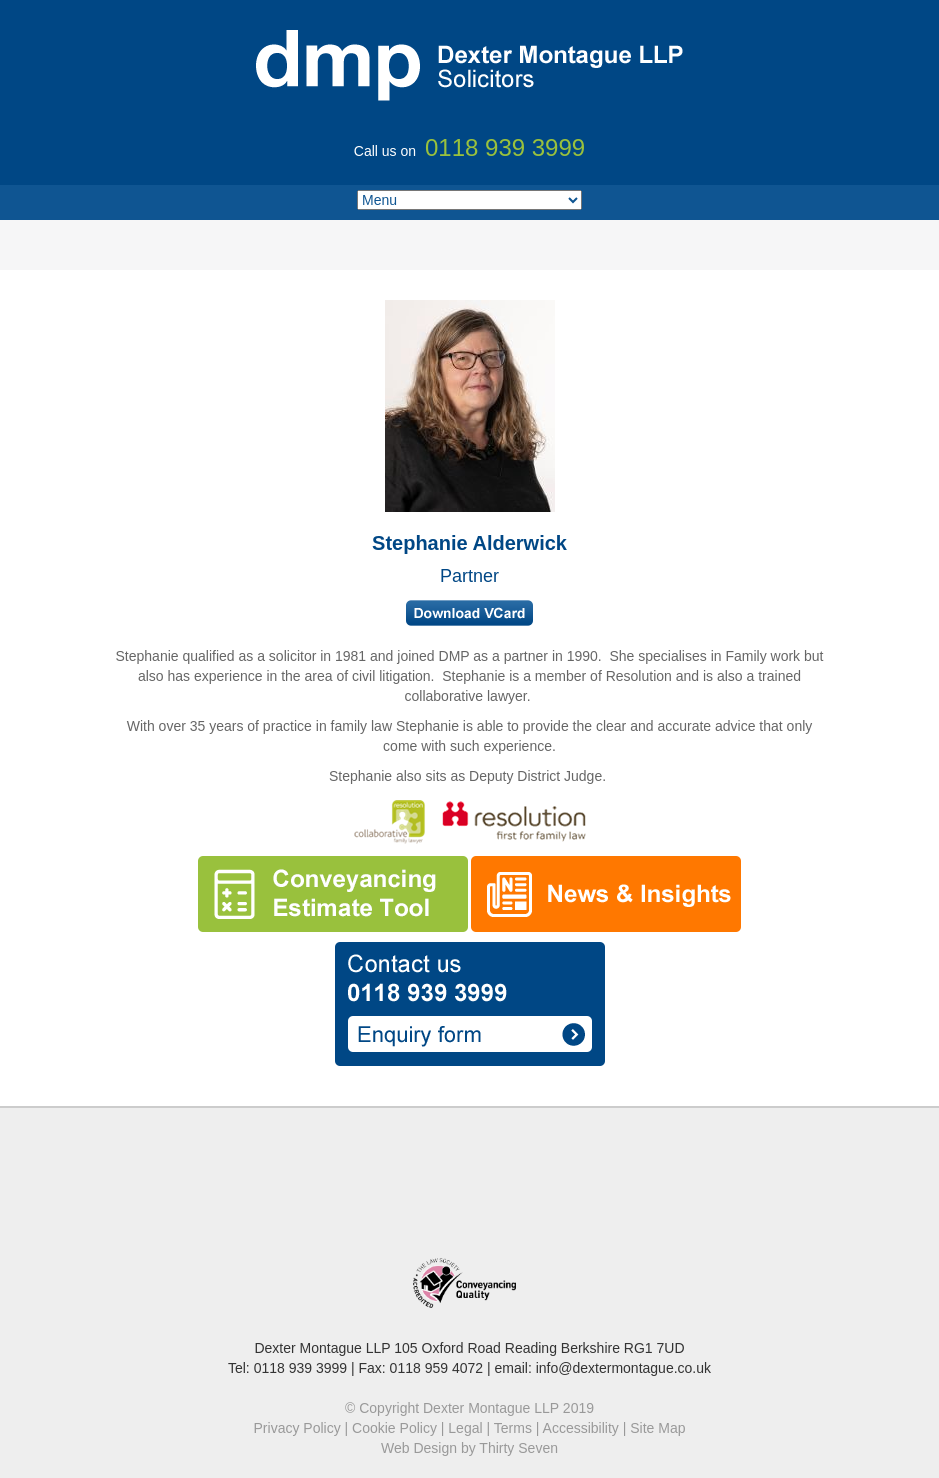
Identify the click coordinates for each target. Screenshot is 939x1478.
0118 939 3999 (300, 1368)
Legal (465, 1428)
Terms (513, 1428)
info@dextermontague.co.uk (623, 1368)
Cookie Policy (394, 1428)
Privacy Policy (297, 1428)
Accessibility (581, 1428)
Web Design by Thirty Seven (469, 1448)
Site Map (657, 1428)
